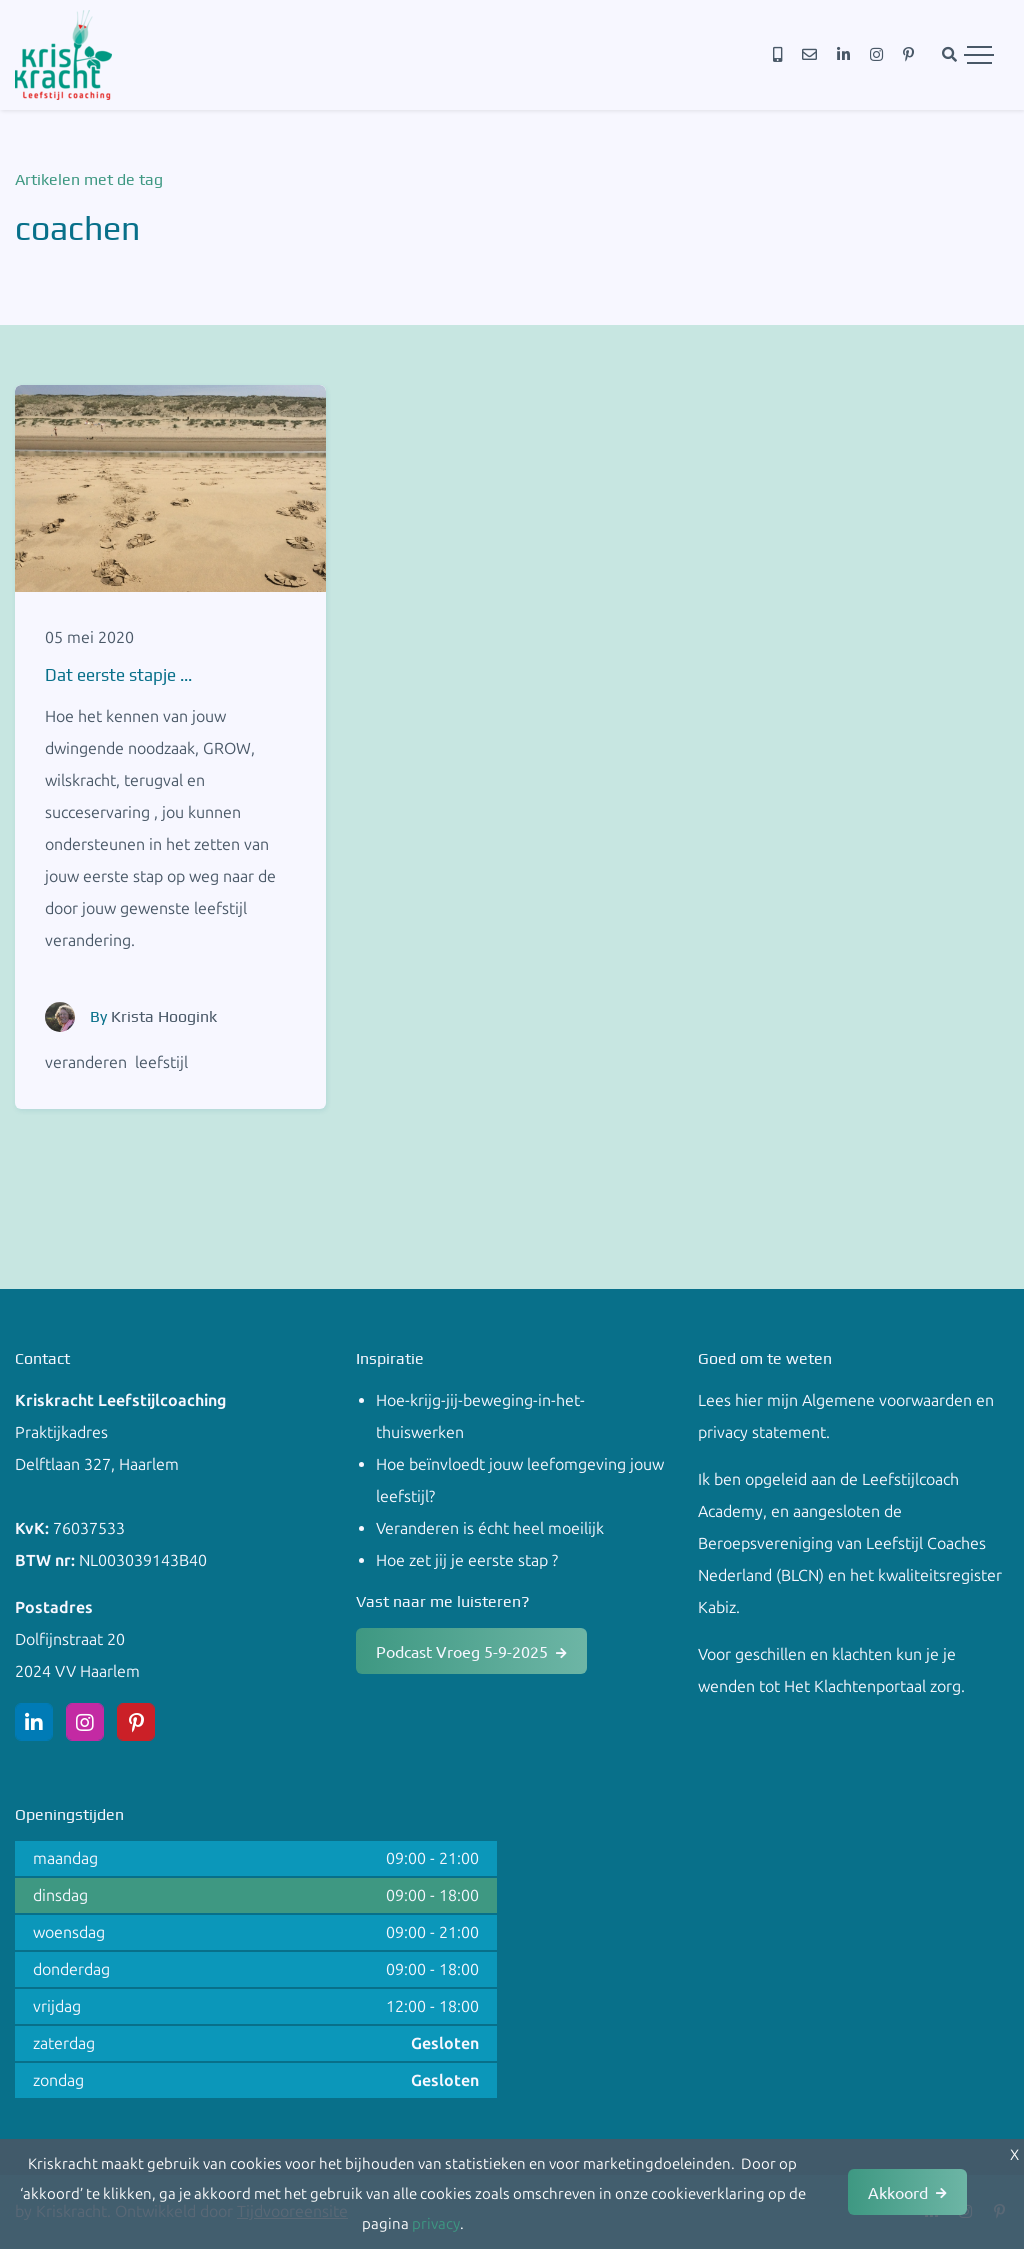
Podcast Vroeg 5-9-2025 (462, 1651)
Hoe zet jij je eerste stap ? (467, 1560)
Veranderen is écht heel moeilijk (490, 1528)
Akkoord (898, 2192)
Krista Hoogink (164, 1016)
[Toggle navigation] (979, 55)
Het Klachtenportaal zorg (872, 1686)
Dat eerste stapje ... (118, 675)
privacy (436, 2224)
